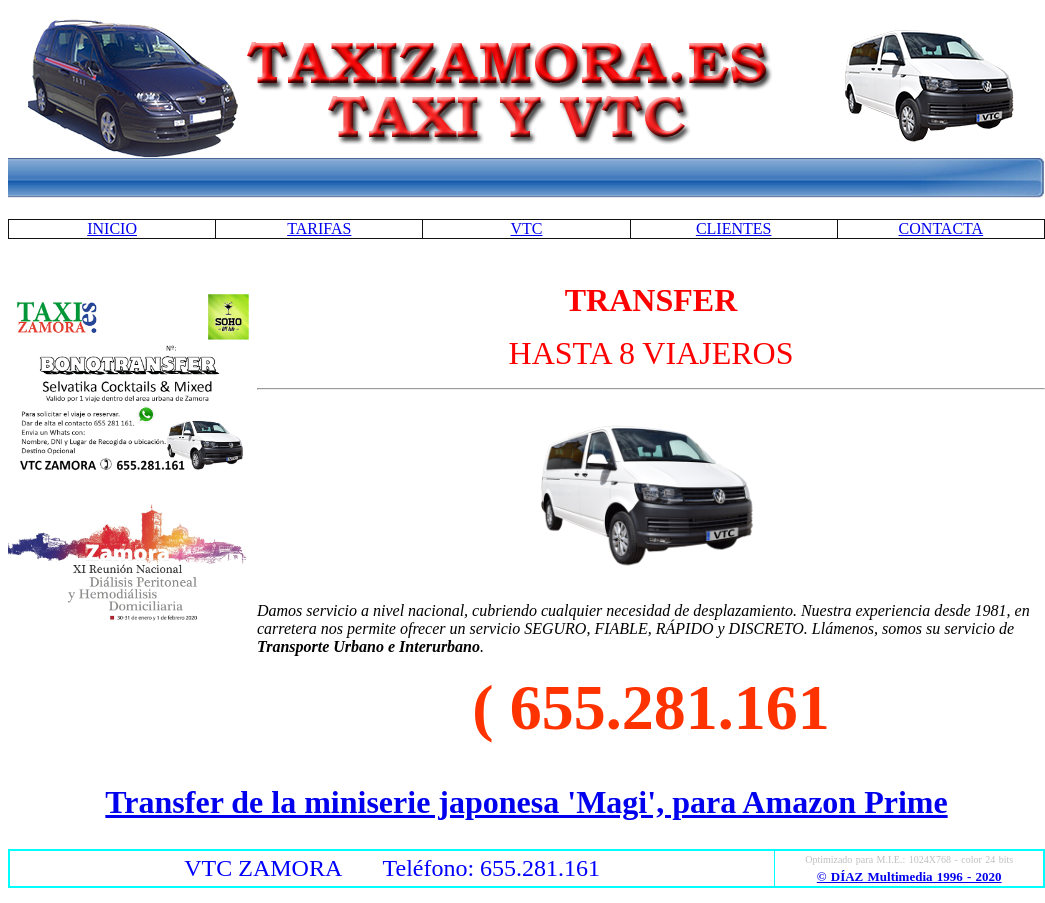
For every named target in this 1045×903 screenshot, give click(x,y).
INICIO (112, 228)
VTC (526, 228)
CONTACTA (941, 228)
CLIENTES (734, 228)
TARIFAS (319, 228)
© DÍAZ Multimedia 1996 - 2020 (909, 876)
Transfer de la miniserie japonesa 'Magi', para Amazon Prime (526, 802)
